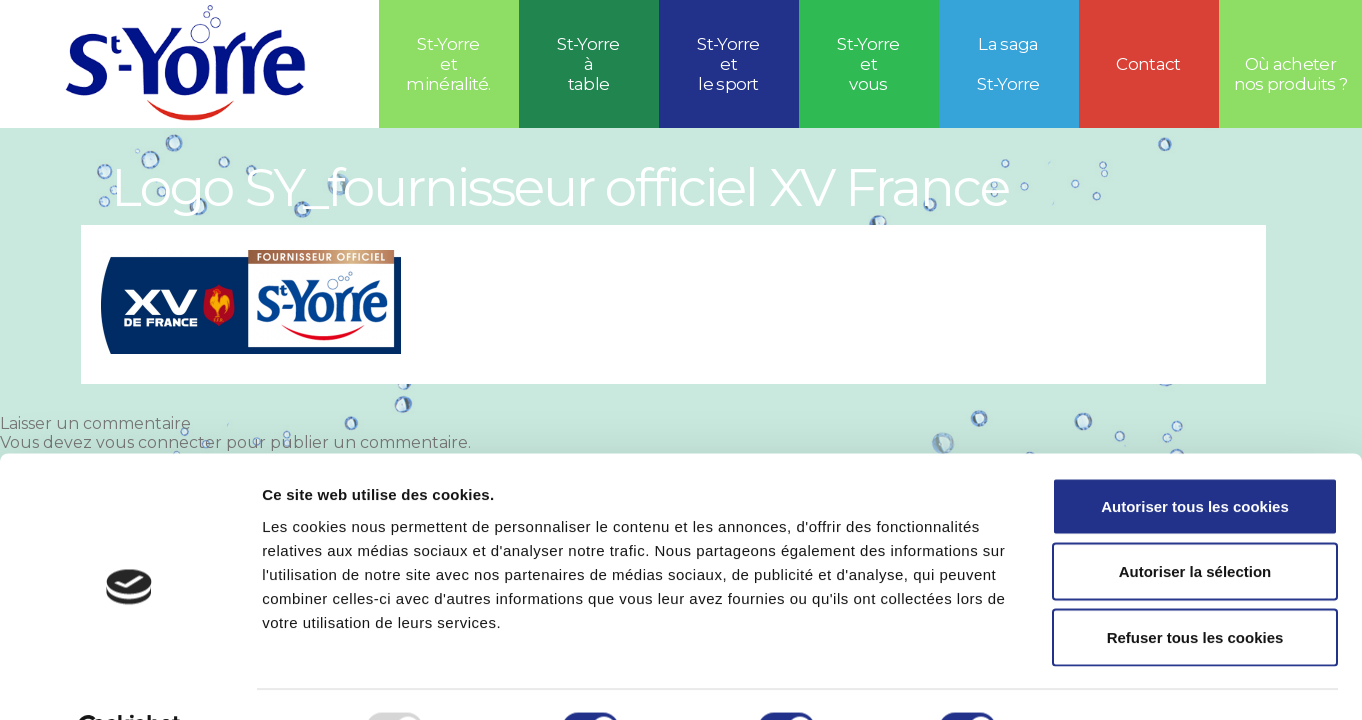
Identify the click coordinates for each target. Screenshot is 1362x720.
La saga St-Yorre (1008, 64)
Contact (1148, 64)
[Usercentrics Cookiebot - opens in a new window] (129, 681)
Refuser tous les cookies (1195, 588)
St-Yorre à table (588, 64)
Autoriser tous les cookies (1195, 457)
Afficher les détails (1101, 680)
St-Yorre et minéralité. (448, 64)
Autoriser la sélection (1195, 523)
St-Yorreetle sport (728, 64)
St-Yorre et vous (868, 64)
